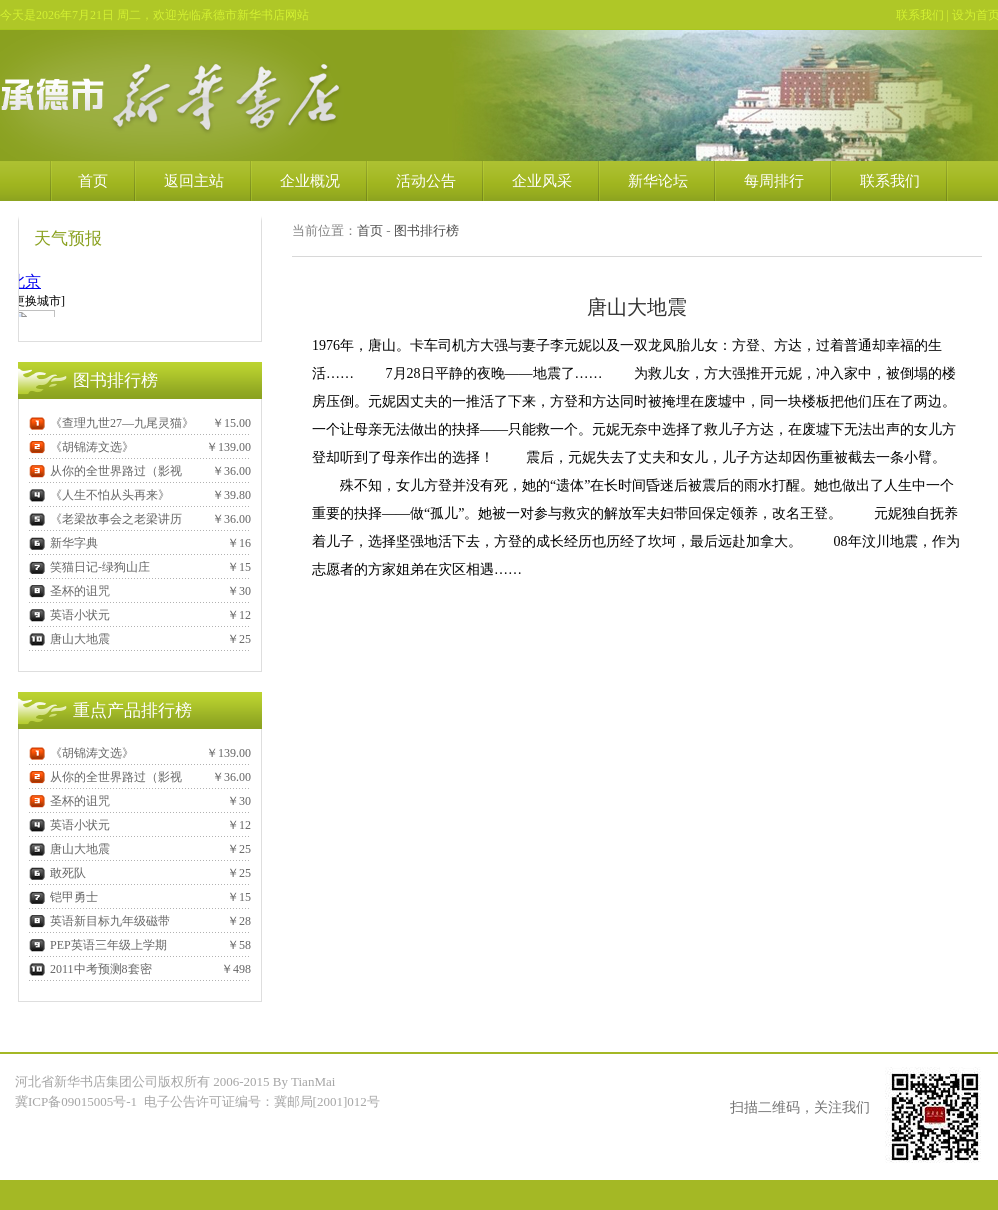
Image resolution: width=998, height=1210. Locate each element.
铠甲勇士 (63, 897)
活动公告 (426, 181)
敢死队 (57, 873)
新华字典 (63, 543)
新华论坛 (658, 181)
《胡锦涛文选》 (81, 447)
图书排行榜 (426, 230)
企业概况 (310, 181)
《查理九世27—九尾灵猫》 (111, 423)
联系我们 (920, 15)
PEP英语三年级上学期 (98, 945)
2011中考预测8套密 (90, 969)
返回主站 (194, 181)
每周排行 (774, 181)
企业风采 (542, 181)
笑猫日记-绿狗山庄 (89, 567)
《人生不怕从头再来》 (99, 495)
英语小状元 (69, 615)
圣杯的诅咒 (69, 591)
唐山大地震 (69, 639)
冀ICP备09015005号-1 (77, 1101)
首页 (93, 181)
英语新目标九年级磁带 (99, 921)
